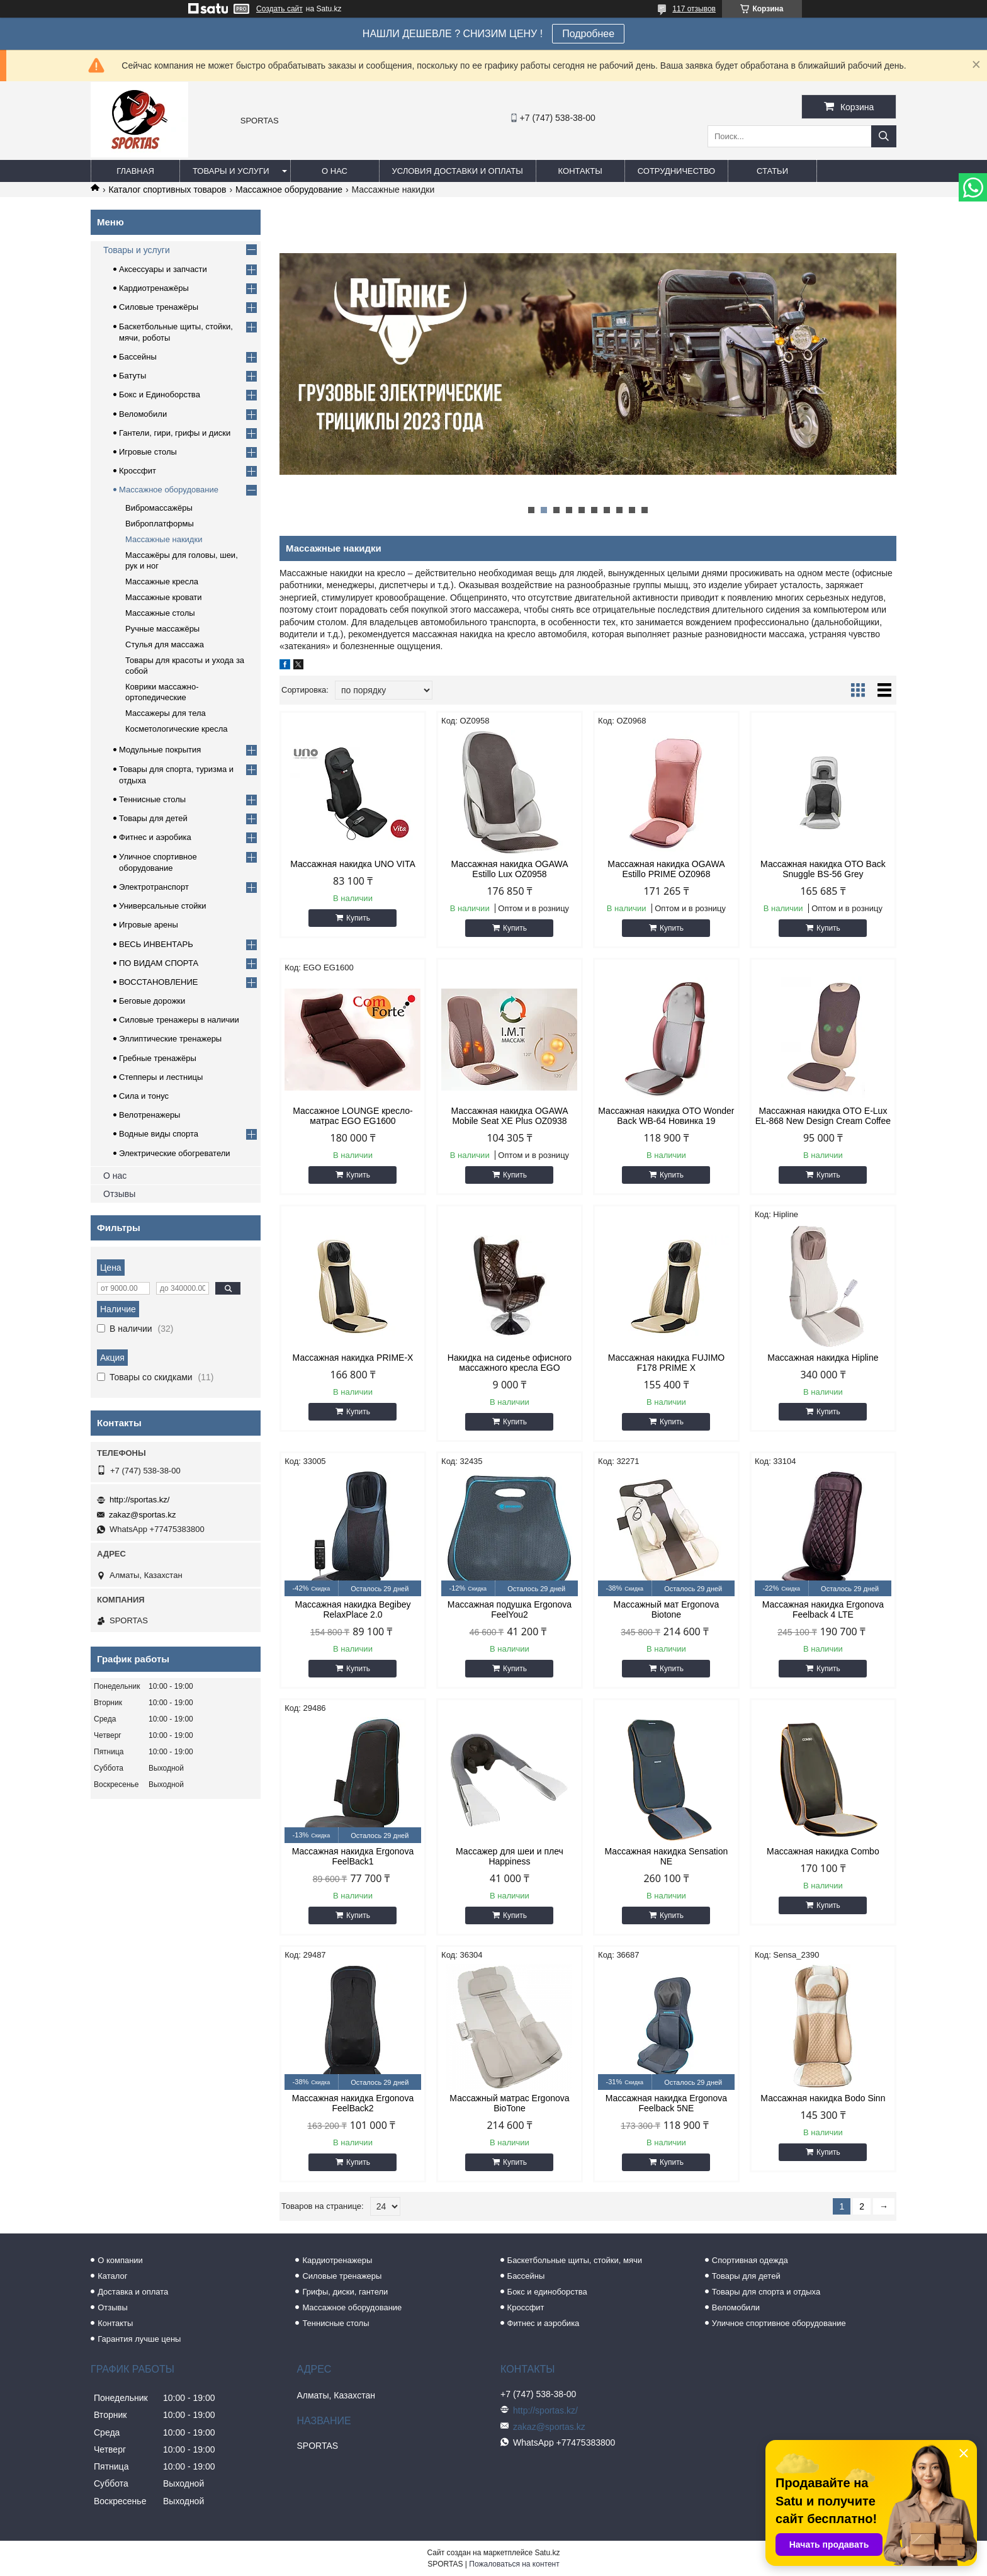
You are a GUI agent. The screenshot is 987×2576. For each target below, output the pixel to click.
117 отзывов (694, 8)
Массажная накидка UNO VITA (352, 864)
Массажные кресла (161, 581)
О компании (120, 2260)
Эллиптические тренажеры (170, 1038)
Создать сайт (279, 8)
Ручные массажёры (162, 628)
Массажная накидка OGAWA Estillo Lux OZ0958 (509, 869)
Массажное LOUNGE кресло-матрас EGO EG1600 (352, 1116)
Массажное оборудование (288, 189)
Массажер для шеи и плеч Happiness (509, 1856)
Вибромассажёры (159, 508)
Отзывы (119, 1194)
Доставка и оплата (133, 2291)
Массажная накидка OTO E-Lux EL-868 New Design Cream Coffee (823, 1116)
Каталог (112, 2276)
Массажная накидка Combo (823, 1851)
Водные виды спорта (158, 1133)
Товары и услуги (231, 171)
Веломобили (143, 414)
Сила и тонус (144, 1096)
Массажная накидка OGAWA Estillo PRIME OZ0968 (666, 869)
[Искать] (883, 136)
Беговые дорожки (152, 1001)
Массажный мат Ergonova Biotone (666, 1609)
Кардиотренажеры (337, 2260)
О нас (334, 171)
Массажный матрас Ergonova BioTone (509, 2103)
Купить (358, 918)
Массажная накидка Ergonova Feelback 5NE (666, 2103)
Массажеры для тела (165, 713)
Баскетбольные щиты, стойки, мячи (574, 2260)
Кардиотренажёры (154, 288)
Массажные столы (160, 613)
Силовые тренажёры (158, 307)
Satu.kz (547, 2552)
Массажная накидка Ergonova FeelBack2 (353, 2103)
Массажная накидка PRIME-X (353, 1358)
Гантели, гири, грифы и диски (174, 433)
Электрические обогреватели (174, 1153)
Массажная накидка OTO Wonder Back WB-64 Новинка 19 (666, 1116)
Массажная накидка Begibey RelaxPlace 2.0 (352, 1609)
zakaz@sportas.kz (142, 1514)
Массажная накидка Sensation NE (666, 1856)
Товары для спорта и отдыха (766, 2291)
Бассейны (138, 356)
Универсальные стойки (162, 906)
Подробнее (588, 33)
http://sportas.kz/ (139, 1499)
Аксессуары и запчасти (163, 269)
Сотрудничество (676, 171)
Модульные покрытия (160, 749)
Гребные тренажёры (157, 1058)
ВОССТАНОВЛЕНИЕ (158, 982)
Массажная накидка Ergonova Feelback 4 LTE (823, 1609)
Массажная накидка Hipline (822, 1358)
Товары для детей (153, 818)
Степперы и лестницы (161, 1077)
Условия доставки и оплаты (457, 171)
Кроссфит (137, 470)
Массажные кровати (163, 597)
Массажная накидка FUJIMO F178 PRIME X (666, 1363)
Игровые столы (148, 452)
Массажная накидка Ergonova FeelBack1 (353, 1856)
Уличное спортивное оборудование (779, 2323)
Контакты (580, 171)
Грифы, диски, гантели (345, 2291)
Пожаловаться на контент (514, 2564)
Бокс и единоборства (547, 2291)
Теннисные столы (152, 799)
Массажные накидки (163, 539)
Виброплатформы (159, 523)
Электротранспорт (154, 887)
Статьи (772, 171)
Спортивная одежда (750, 2260)
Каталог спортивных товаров (167, 189)
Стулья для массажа (164, 644)
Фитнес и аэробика (155, 837)
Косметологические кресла (176, 729)
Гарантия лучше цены (139, 2339)
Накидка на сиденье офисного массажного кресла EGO (510, 1363)
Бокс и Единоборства (159, 394)
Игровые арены (148, 924)
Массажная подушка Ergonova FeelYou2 (510, 1609)
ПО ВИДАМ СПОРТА (158, 963)
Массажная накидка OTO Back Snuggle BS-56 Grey (823, 869)
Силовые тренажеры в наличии (179, 1019)
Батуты (132, 375)
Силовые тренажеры (341, 2276)
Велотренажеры (149, 1115)
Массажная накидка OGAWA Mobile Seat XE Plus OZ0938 (509, 1116)
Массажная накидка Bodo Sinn (822, 2098)
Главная (135, 171)
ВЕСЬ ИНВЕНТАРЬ (156, 944)
